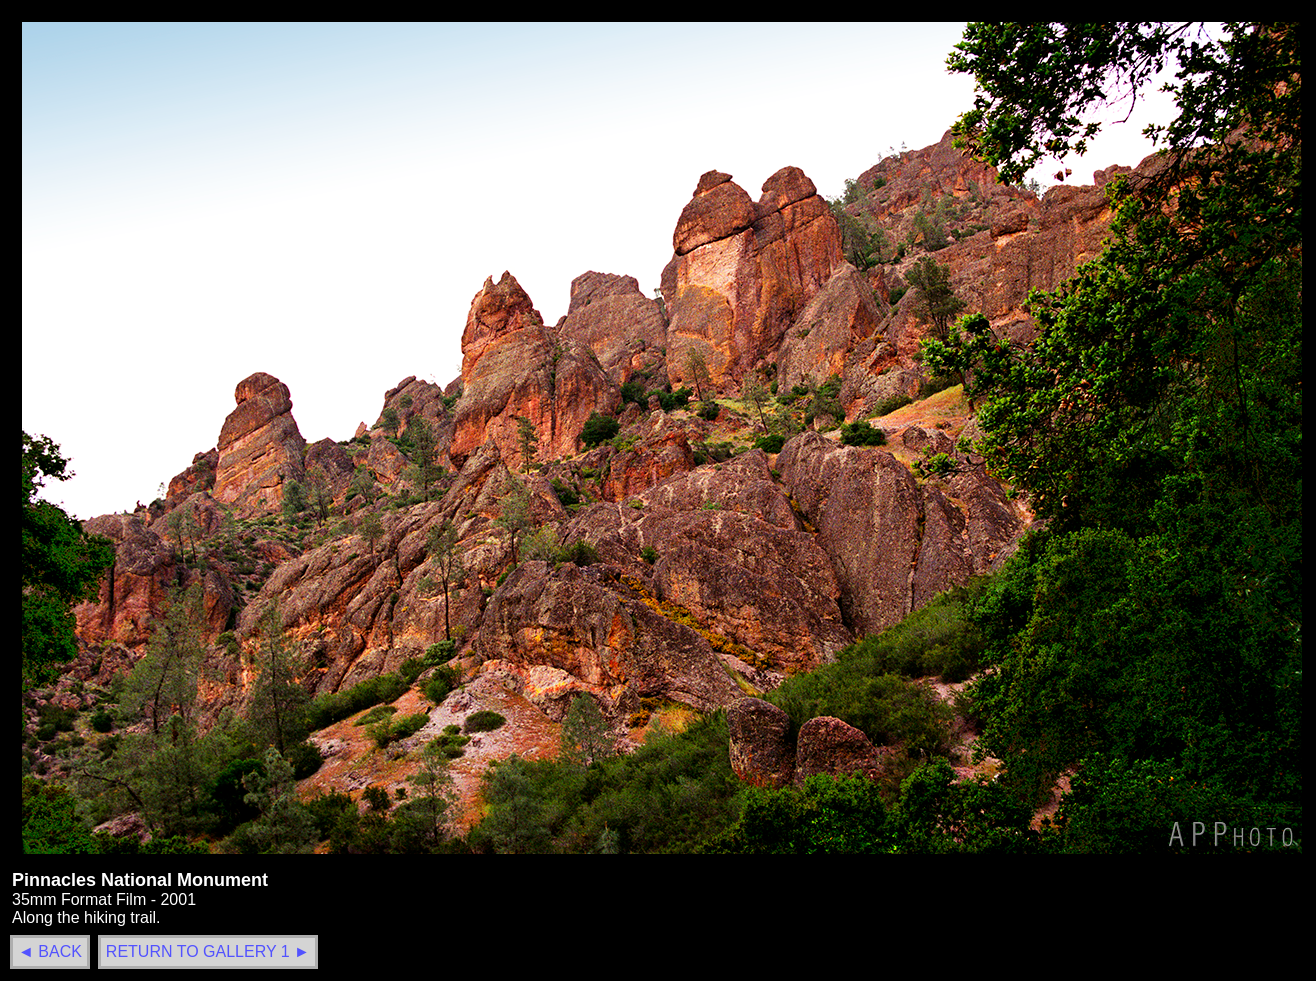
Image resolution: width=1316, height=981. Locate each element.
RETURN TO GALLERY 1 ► (208, 951)
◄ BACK (50, 951)
